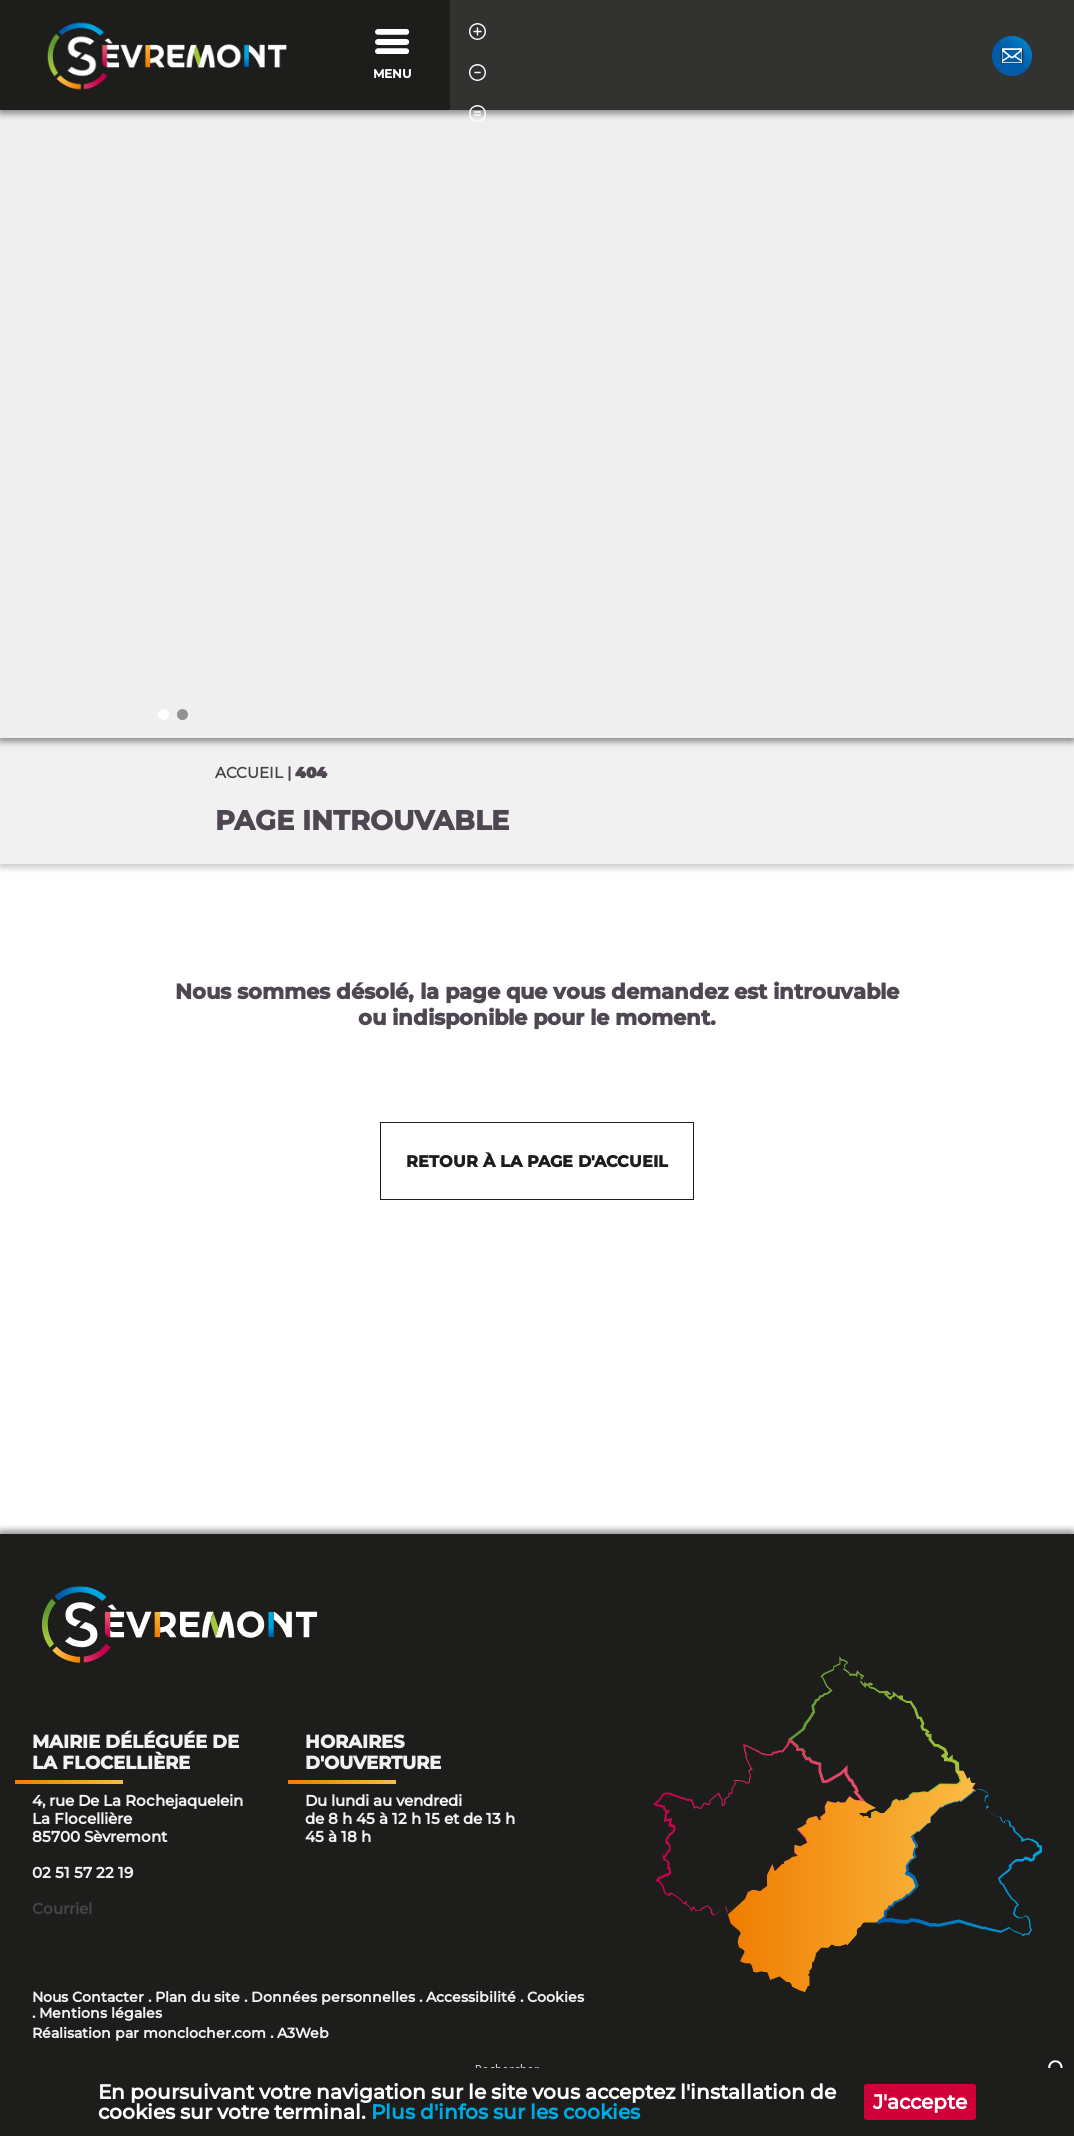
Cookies (555, 1997)
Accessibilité (471, 1997)
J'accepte (919, 2101)
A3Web (303, 2033)
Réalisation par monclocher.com (149, 2033)
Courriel (62, 1908)
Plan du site (197, 1997)
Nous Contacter (88, 1997)
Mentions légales (100, 2013)
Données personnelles (333, 1997)
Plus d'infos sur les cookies (506, 2111)
